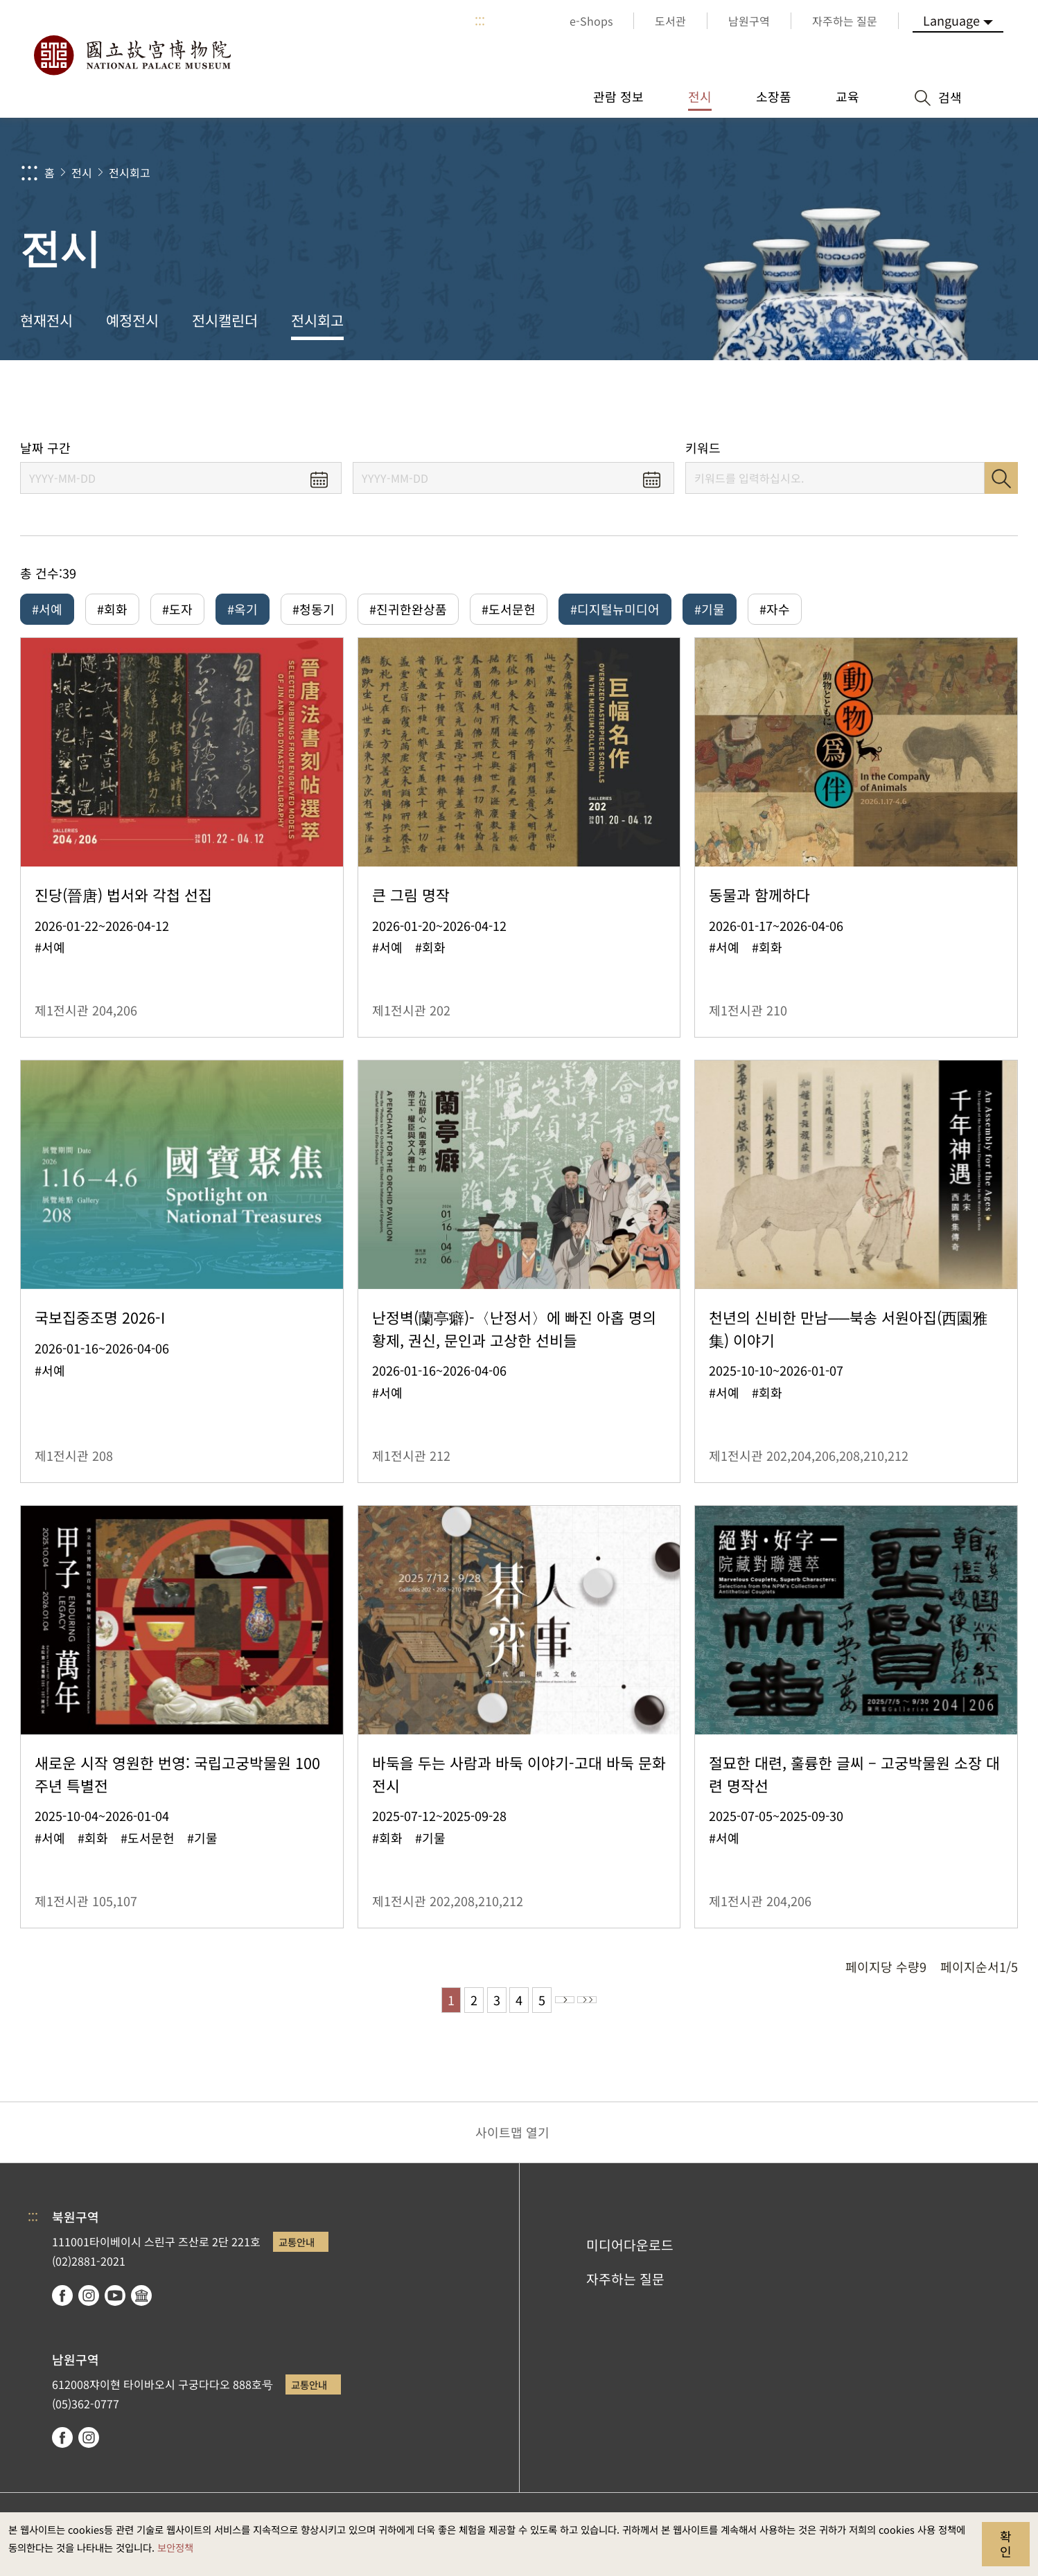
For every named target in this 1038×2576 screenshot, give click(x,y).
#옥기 (242, 609)
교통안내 (297, 2251)
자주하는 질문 (625, 2288)
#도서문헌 (509, 609)
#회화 (112, 609)
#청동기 (313, 609)
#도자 (177, 609)
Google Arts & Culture (141, 2304)
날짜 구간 (45, 447)
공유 (866, 400)
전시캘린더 (225, 320)
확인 (1006, 2543)
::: (480, 21)
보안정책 (175, 2547)
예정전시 (132, 320)
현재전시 (46, 320)
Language (951, 20)
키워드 (703, 447)
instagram (88, 2304)
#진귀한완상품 (408, 609)
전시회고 (129, 172)
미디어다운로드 (630, 2254)
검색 (1001, 478)
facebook (62, 2304)
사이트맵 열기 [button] (512, 2142)
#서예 (47, 609)
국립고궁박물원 (132, 55)
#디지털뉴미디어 (615, 609)
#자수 (774, 609)
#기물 (709, 609)
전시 (81, 172)
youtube (115, 2304)
